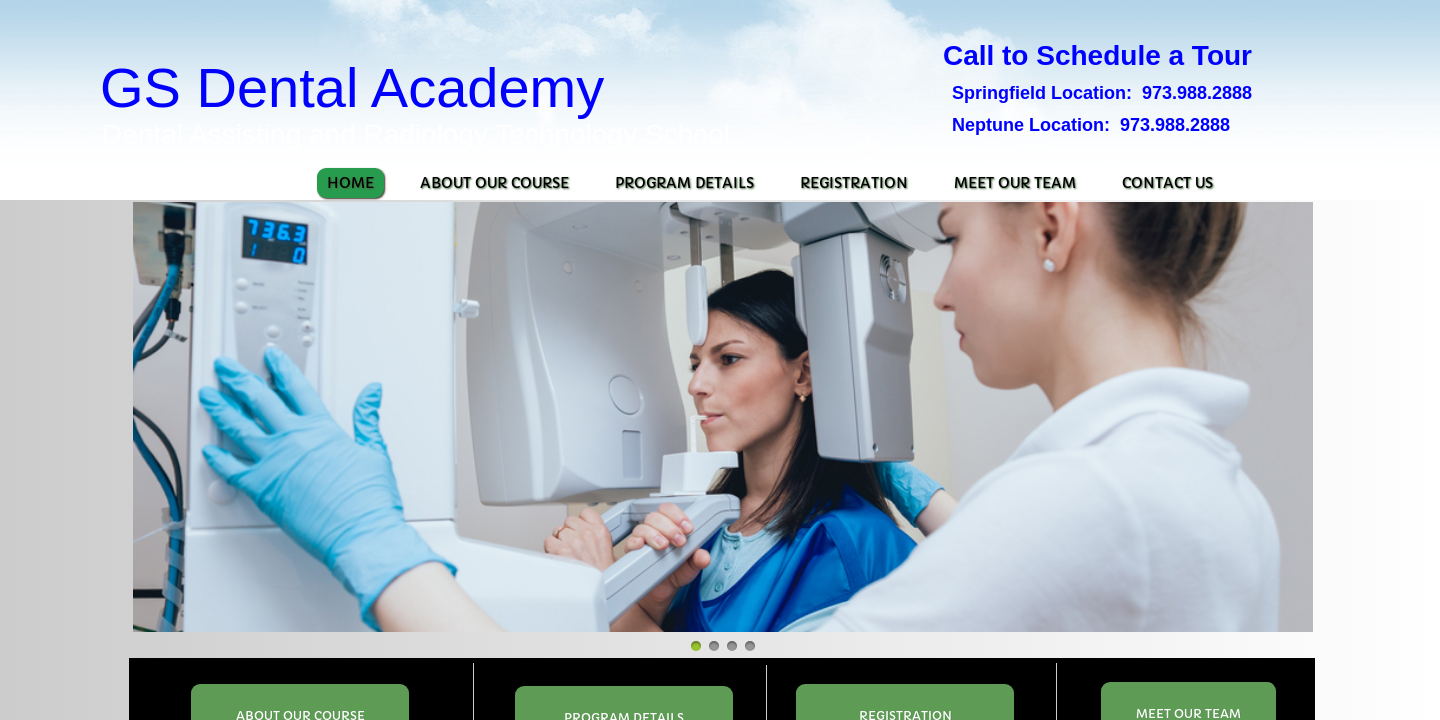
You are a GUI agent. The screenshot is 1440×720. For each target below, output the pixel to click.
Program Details (684, 183)
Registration (854, 183)
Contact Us (1167, 183)
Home (350, 183)
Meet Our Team (1015, 183)
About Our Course (494, 183)
